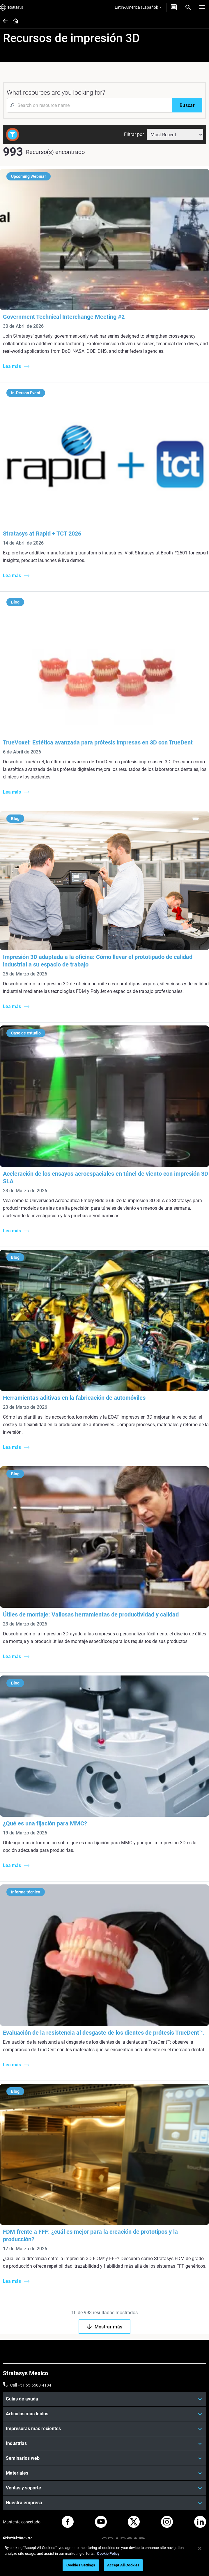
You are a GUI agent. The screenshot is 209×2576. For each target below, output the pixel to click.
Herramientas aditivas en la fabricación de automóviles (74, 1397)
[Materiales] (104, 2473)
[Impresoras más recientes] (104, 2428)
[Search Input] (89, 105)
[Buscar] (187, 105)
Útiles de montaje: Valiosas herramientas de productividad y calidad (91, 1614)
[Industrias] (104, 2443)
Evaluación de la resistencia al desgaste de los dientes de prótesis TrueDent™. (104, 2032)
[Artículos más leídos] (104, 2414)
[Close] (199, 2548)
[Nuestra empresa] (104, 2503)
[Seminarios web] (104, 2458)
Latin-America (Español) (138, 7)
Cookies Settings (80, 2565)
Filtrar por (134, 134)
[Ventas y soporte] (104, 2488)
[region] (104, 2557)
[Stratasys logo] (11, 7)
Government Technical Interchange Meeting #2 (64, 316)
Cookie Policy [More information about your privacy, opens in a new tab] (108, 2553)
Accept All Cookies (123, 2565)
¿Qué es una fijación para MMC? (45, 1823)
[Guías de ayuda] (104, 2399)
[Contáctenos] (174, 7)
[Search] (188, 7)
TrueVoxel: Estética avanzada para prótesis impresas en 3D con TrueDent (98, 742)
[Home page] (14, 21)
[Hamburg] (202, 7)
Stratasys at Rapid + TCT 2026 (42, 533)
